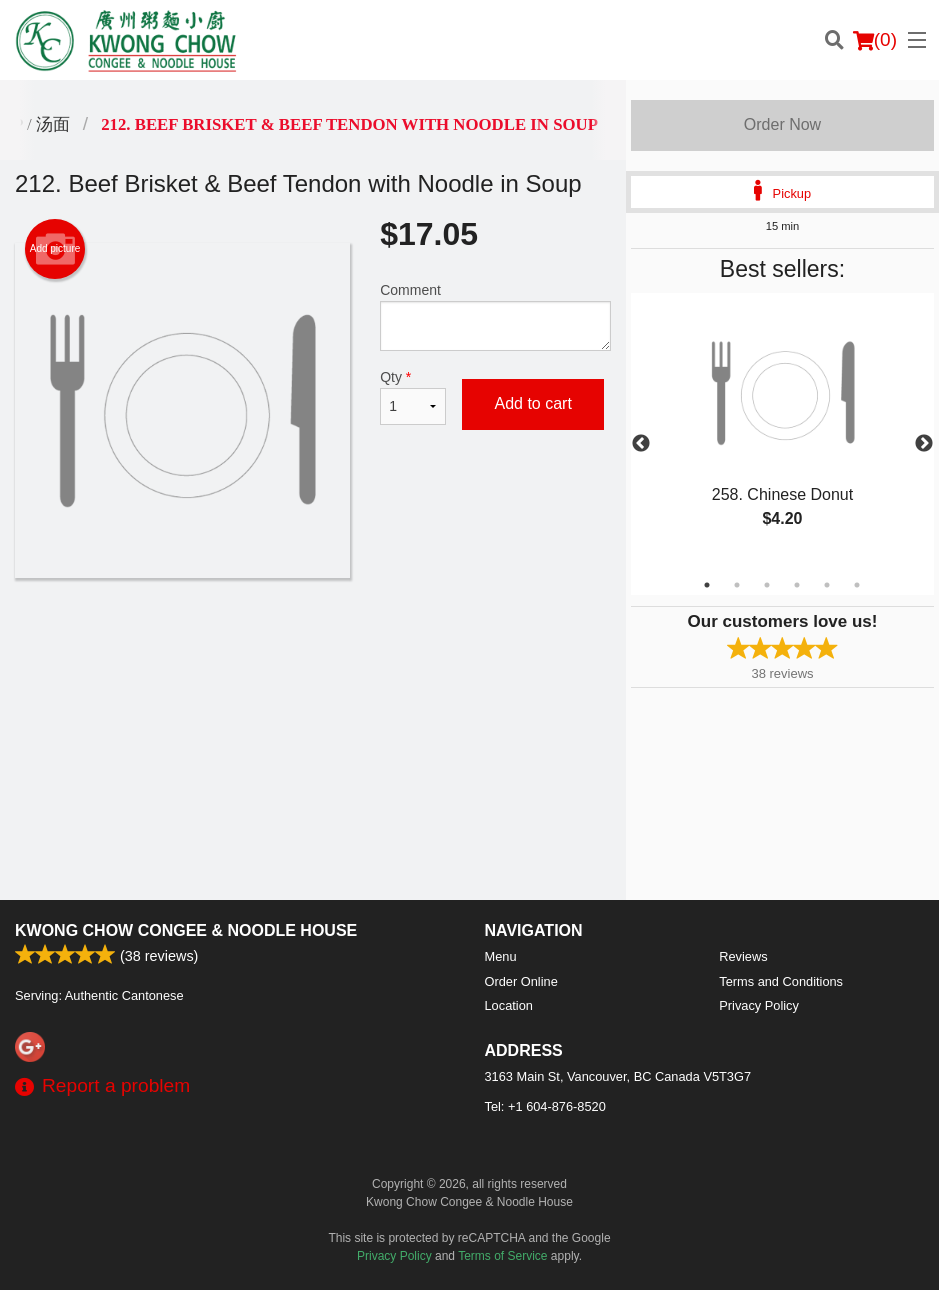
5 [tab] (827, 585)
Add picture (55, 249)
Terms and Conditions (781, 981)
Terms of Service (502, 1256)
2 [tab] (737, 585)
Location (509, 1005)
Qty (413, 397)
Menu (501, 956)
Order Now (782, 124)
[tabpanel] (782, 432)
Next (924, 444)
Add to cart (532, 403)
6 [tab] (857, 585)
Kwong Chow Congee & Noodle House (186, 930)
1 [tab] (707, 585)
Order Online (521, 981)
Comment (495, 316)
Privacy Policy (759, 1005)
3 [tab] (767, 585)
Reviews (743, 956)
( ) (875, 40)
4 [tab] (797, 585)
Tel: (545, 1106)
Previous (641, 444)
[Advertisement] (313, 643)
